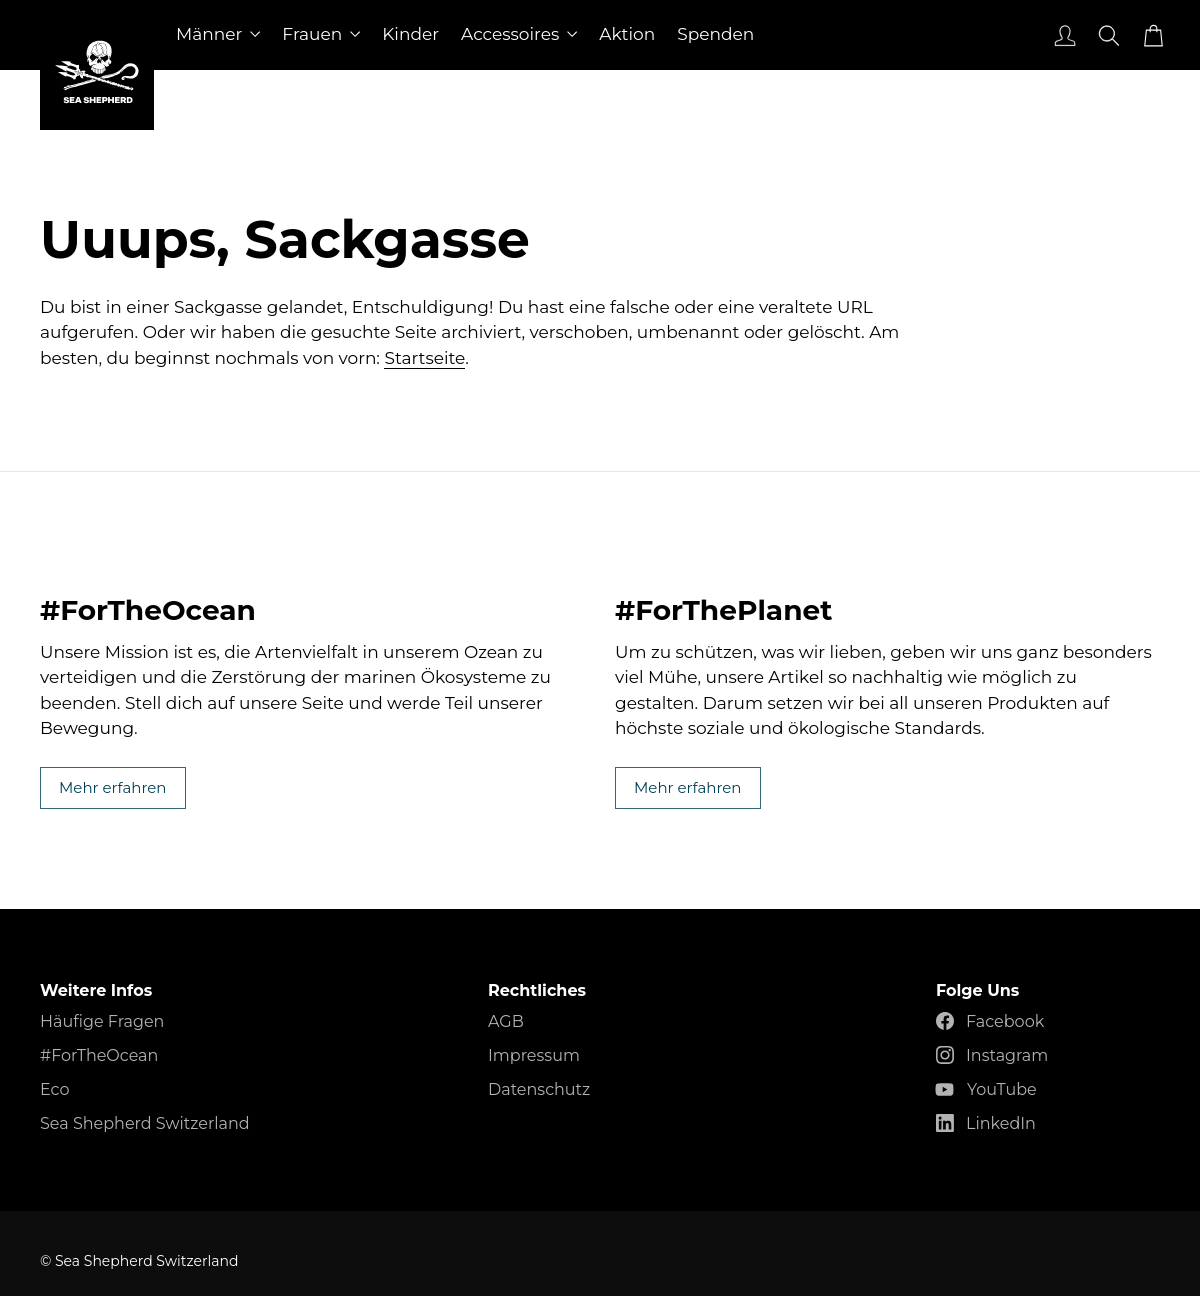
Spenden (715, 34)
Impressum (534, 1055)
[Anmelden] (1063, 35)
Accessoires (519, 34)
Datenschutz (539, 1089)
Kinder (410, 34)
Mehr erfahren (312, 565)
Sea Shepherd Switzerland (145, 1123)
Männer (218, 34)
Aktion (627, 34)
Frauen (321, 34)
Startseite (424, 358)
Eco (54, 1089)
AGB (506, 1021)
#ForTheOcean (99, 1055)
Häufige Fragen (102, 1021)
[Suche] (1107, 35)
